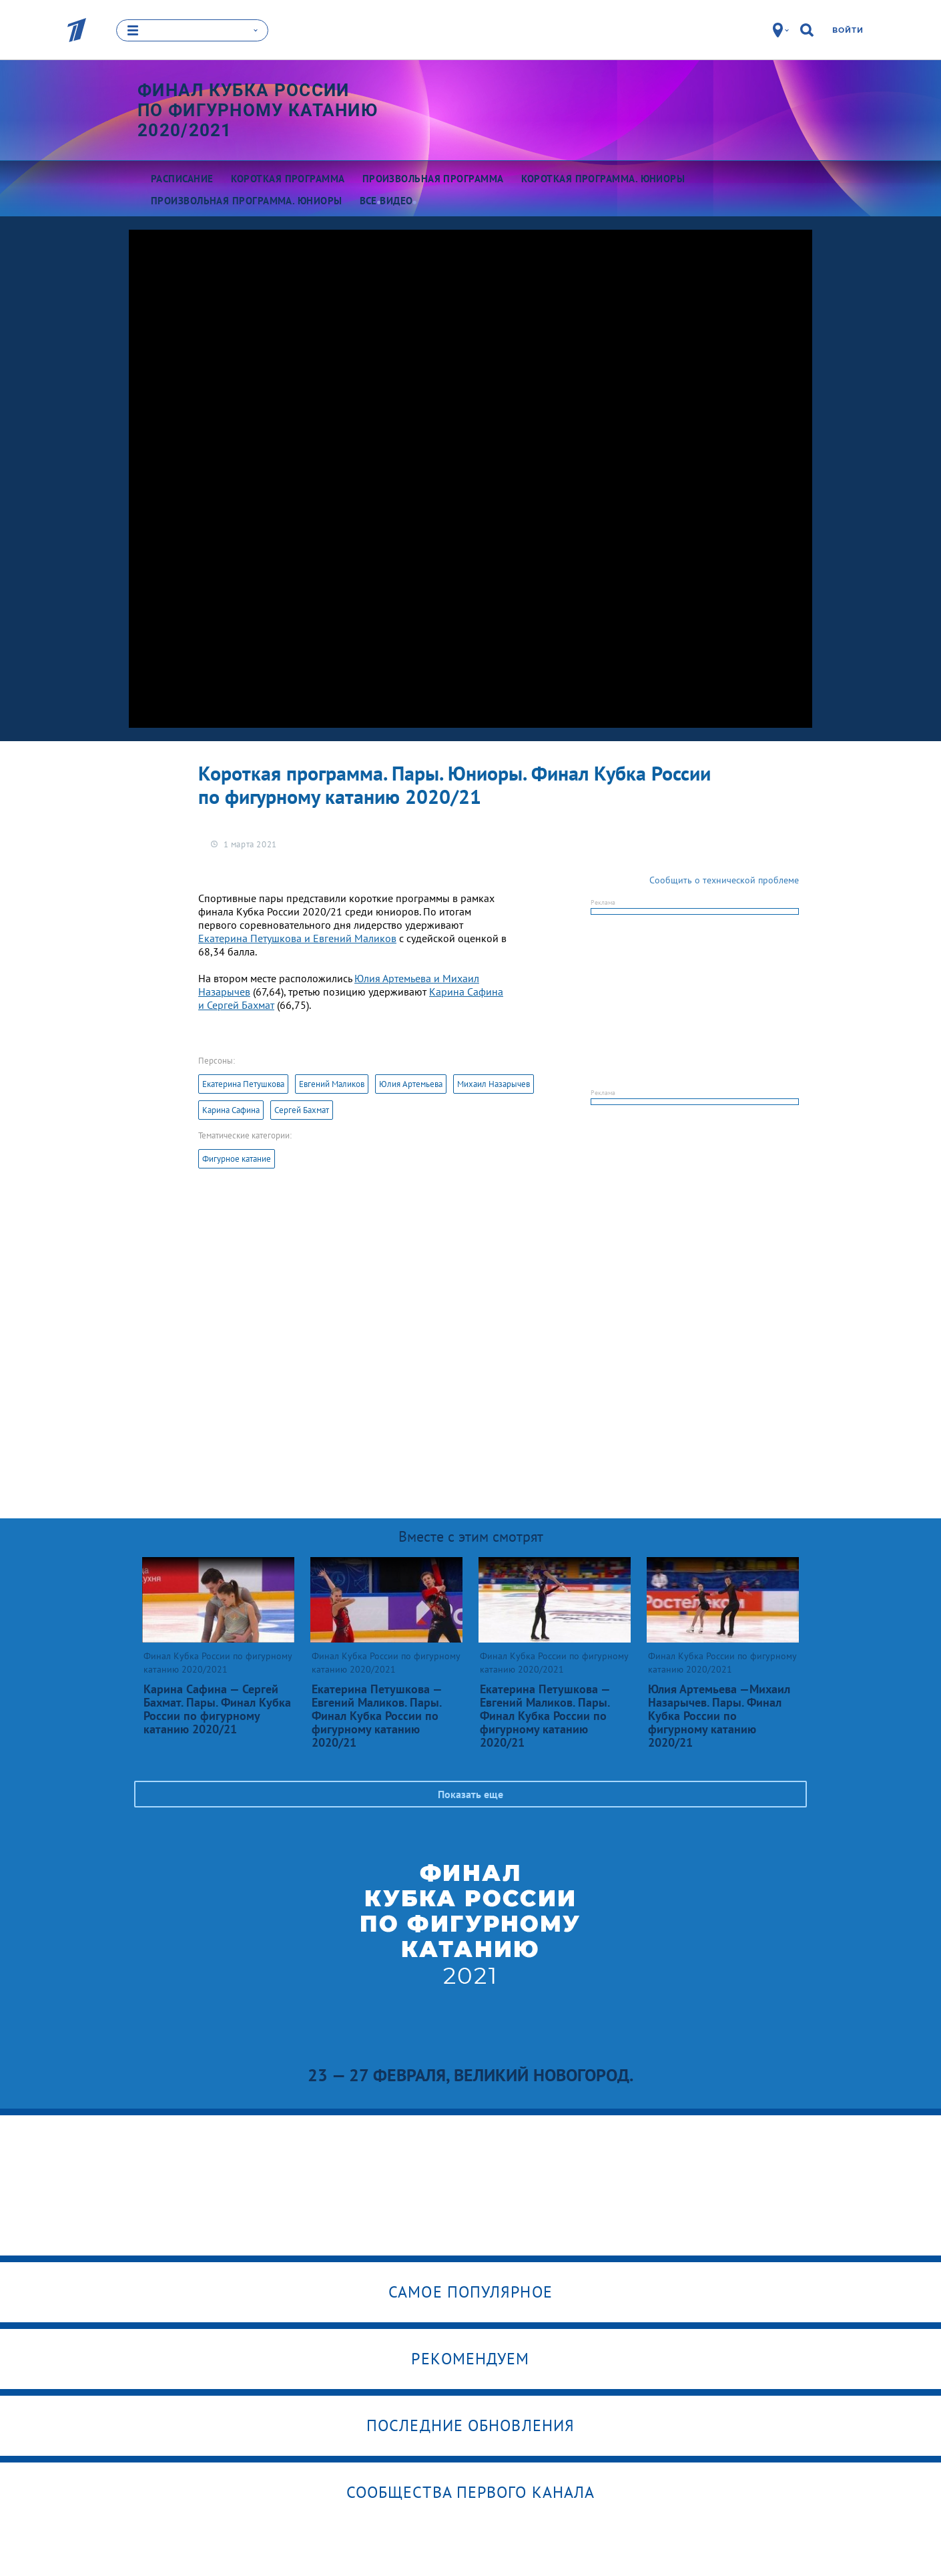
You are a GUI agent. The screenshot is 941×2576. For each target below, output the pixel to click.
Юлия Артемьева (410, 1084)
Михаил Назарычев (493, 1084)
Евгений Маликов (331, 1084)
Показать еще (470, 1794)
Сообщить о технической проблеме (724, 880)
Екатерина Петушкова (243, 1084)
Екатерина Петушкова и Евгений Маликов (297, 938)
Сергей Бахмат (301, 1110)
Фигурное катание (236, 1158)
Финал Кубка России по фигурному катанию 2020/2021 (257, 110)
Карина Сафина (231, 1110)
